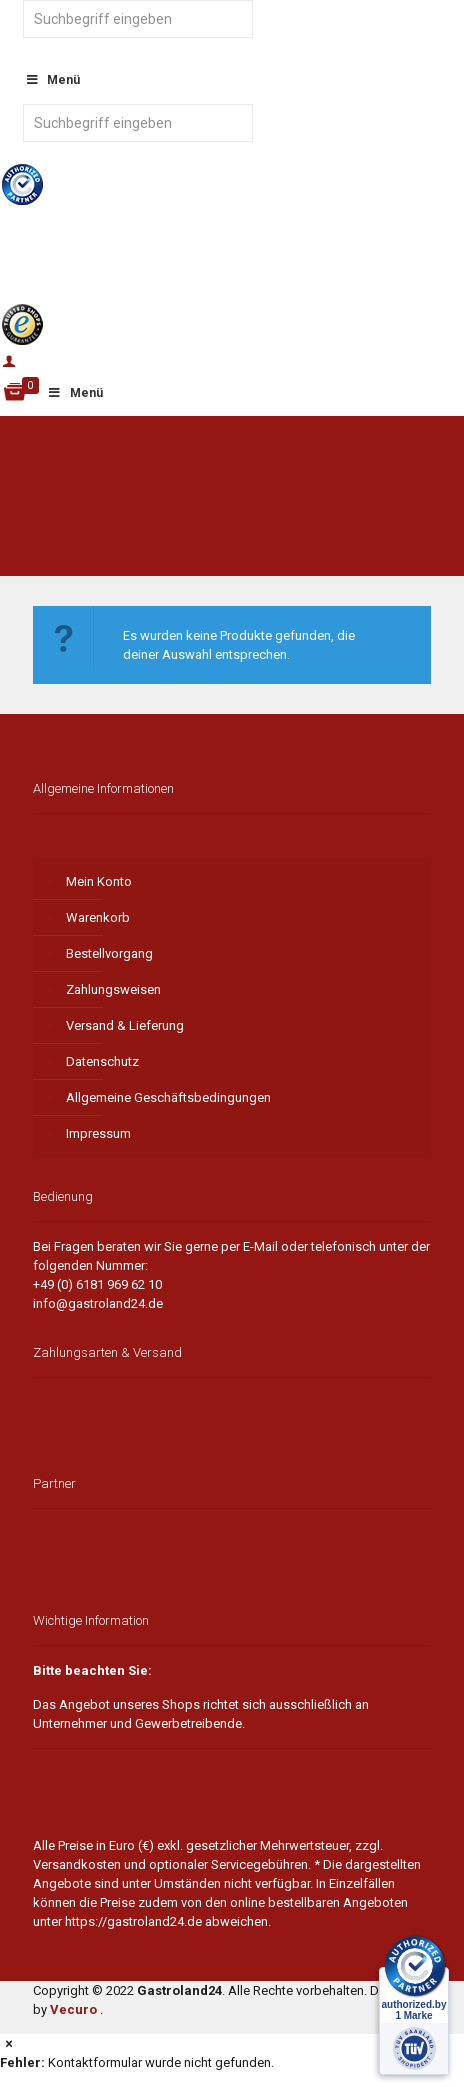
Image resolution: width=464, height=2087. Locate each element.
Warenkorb (98, 917)
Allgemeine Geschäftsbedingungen (168, 1097)
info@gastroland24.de (98, 1303)
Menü (75, 393)
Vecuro (73, 2009)
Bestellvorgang (109, 953)
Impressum (98, 1133)
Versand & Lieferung (125, 1025)
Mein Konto (99, 881)
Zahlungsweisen (113, 989)
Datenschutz (102, 1061)
